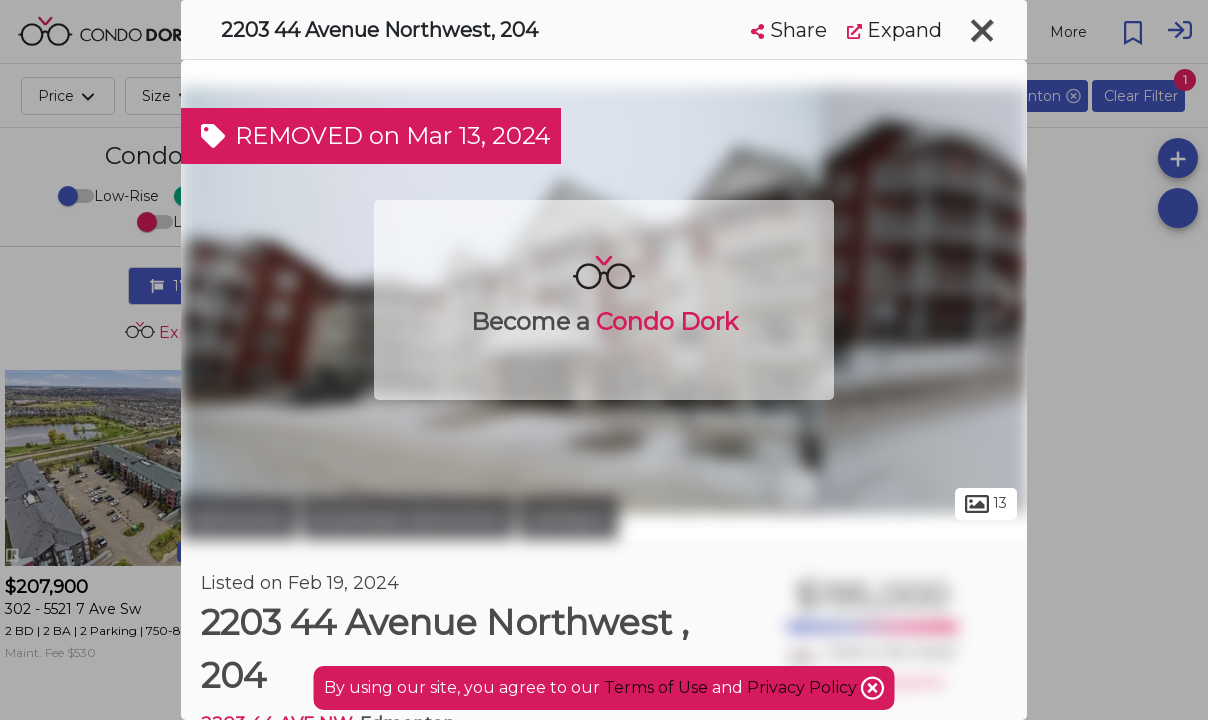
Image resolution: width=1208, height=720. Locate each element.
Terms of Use (656, 687)
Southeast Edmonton (408, 518)
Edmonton (239, 518)
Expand (894, 30)
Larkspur (568, 518)
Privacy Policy (804, 687)
